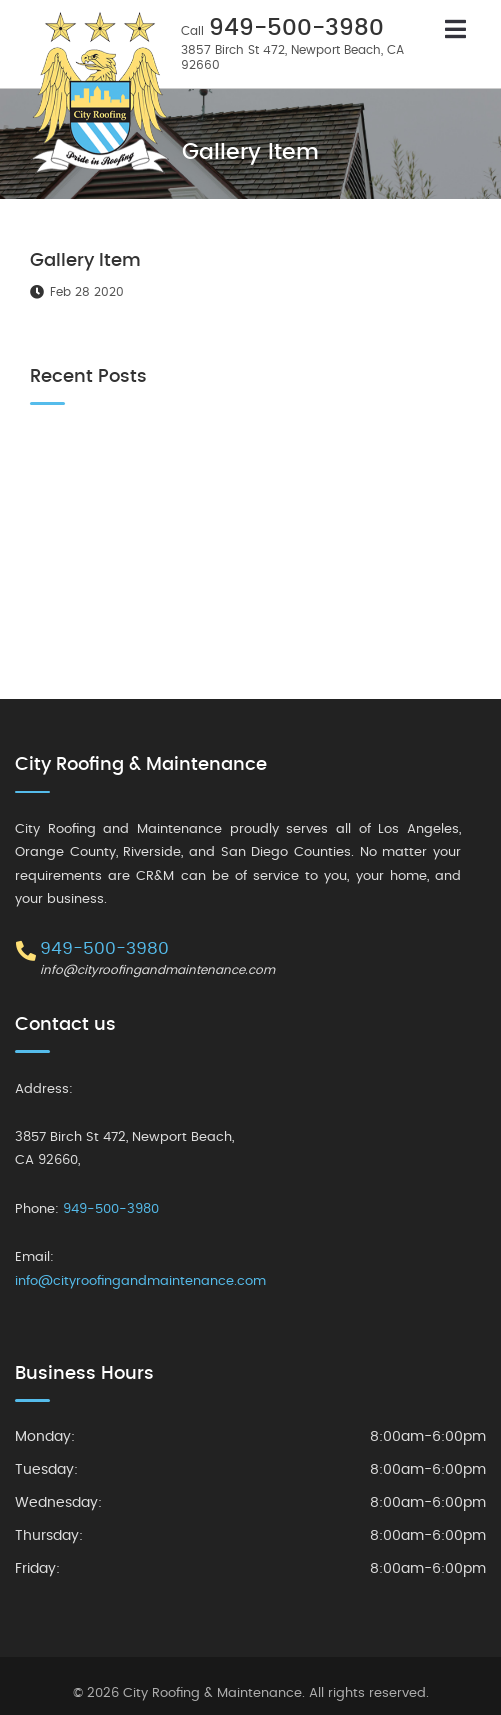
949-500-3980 (296, 28)
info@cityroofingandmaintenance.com (157, 970)
